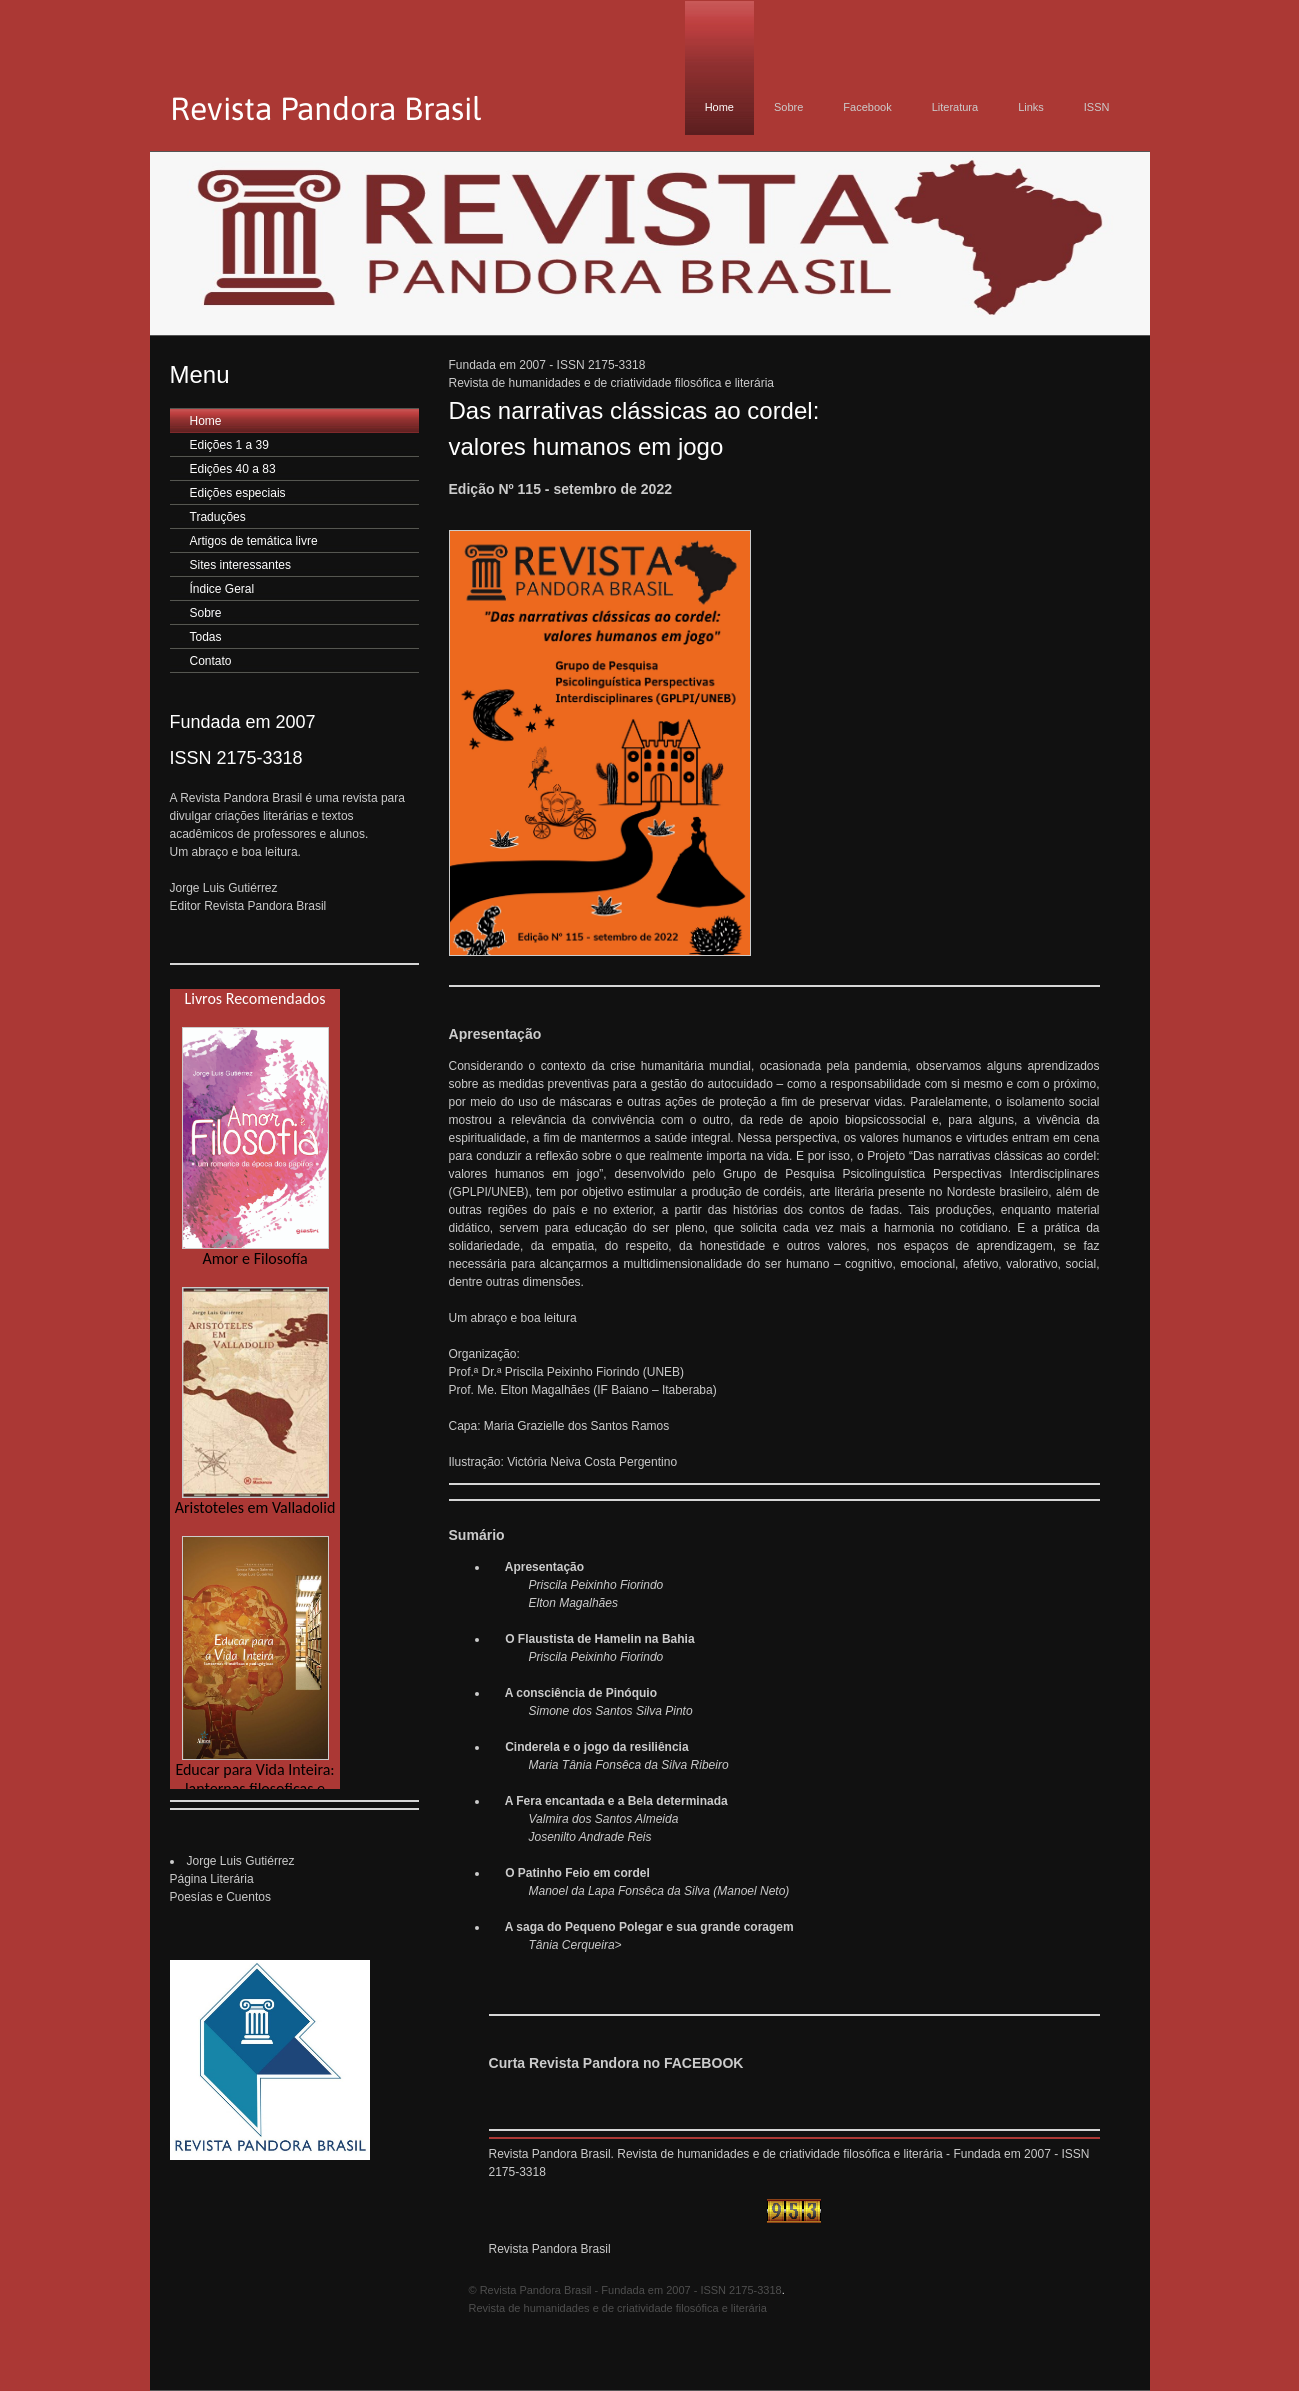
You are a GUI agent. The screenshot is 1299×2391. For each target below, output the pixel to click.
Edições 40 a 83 (233, 469)
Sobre (788, 107)
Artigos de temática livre (254, 541)
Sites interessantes (240, 565)
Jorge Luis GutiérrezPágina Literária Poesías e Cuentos (232, 1879)
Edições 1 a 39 (229, 445)
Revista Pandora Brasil (550, 2249)
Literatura (955, 107)
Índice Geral (222, 589)
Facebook (867, 107)
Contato (211, 661)
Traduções (218, 517)
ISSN (1097, 107)
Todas (206, 637)
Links (1031, 107)
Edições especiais (238, 493)
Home (719, 107)
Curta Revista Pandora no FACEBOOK (616, 2063)
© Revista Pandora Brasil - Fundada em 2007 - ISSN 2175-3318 (625, 2290)
